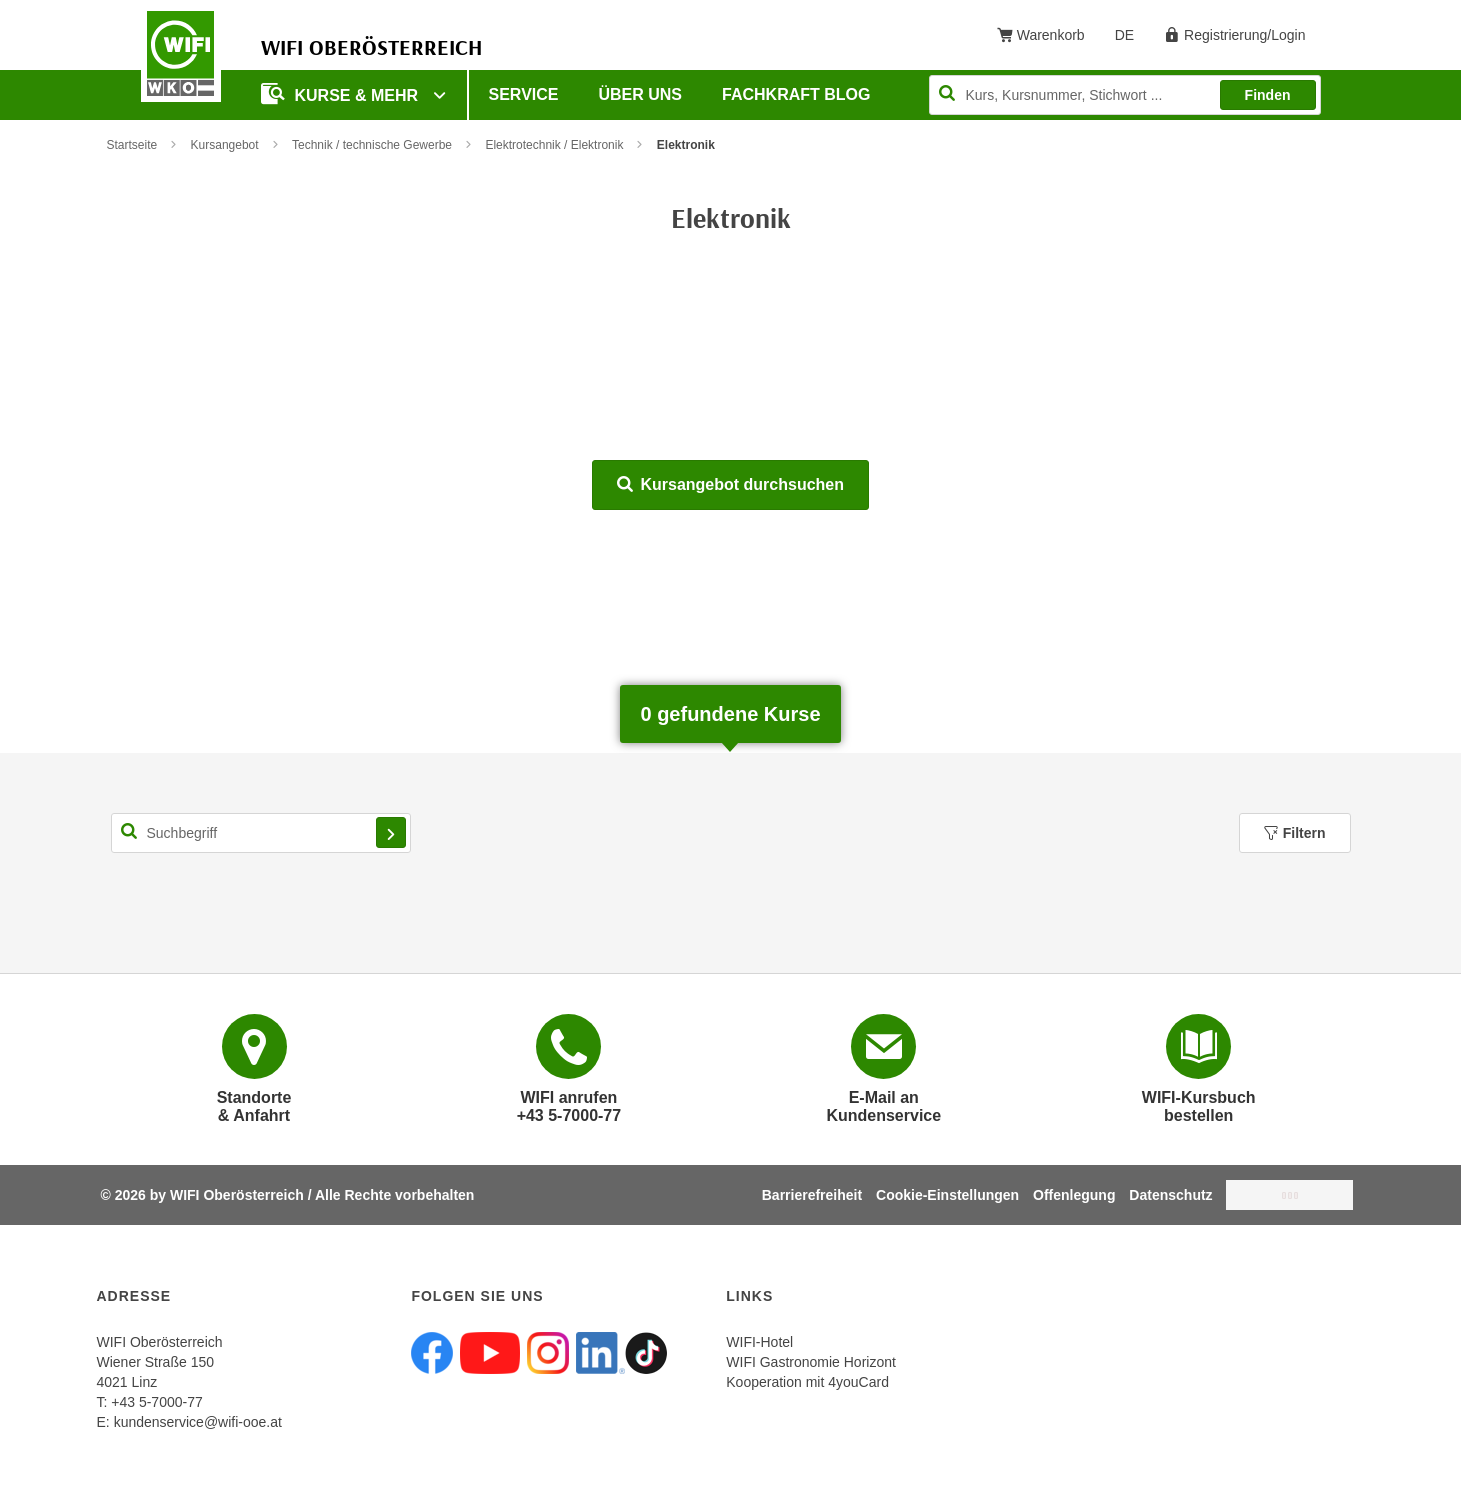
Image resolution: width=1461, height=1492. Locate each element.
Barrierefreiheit (812, 1195)
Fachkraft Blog (796, 94)
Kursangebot (225, 145)
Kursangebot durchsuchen (730, 484)
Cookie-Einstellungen (947, 1195)
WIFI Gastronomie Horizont (811, 1362)
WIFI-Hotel (759, 1342)
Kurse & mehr (342, 93)
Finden (1268, 95)
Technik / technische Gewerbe (372, 145)
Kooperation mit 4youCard (807, 1382)
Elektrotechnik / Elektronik (554, 145)
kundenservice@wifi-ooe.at (198, 1422)
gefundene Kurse (730, 714)
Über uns (640, 94)
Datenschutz (1170, 1195)
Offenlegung (1074, 1195)
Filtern (1295, 833)
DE (1131, 39)
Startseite (132, 145)
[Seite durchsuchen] (1124, 95)
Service (524, 94)
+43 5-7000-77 (156, 1402)
